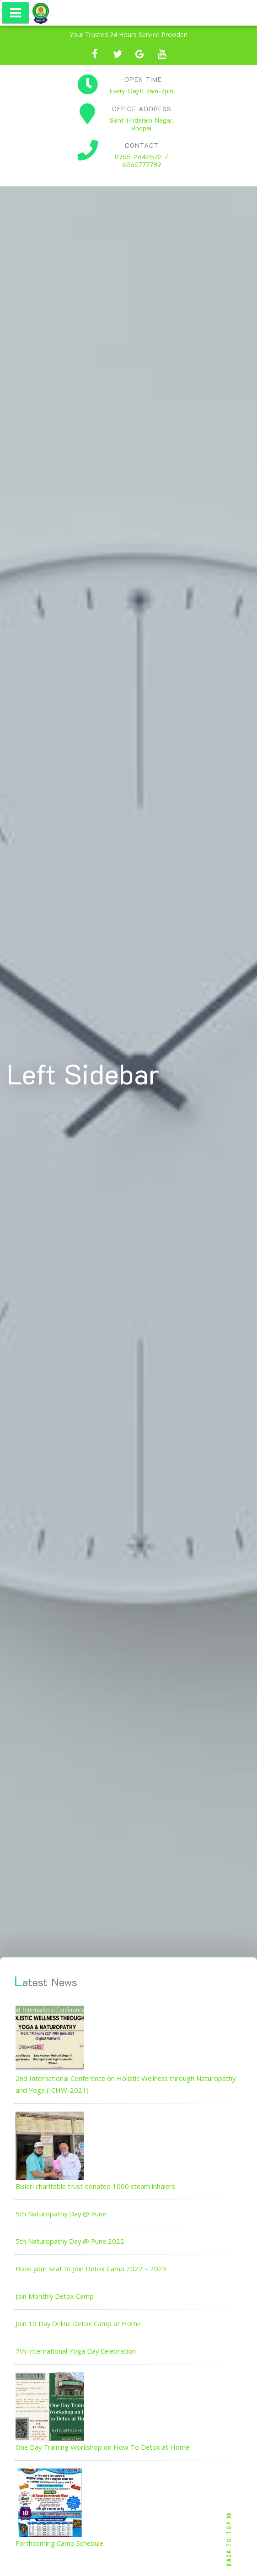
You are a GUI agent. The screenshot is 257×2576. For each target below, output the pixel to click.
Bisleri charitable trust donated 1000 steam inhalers (95, 2186)
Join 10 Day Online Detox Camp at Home (78, 2323)
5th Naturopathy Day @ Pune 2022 (70, 2241)
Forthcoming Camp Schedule (59, 2543)
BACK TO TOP (229, 2539)
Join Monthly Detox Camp (55, 2296)
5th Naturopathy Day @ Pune (61, 2213)
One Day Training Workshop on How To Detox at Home (102, 2447)
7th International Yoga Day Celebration (76, 2350)
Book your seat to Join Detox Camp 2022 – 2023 (91, 2268)
